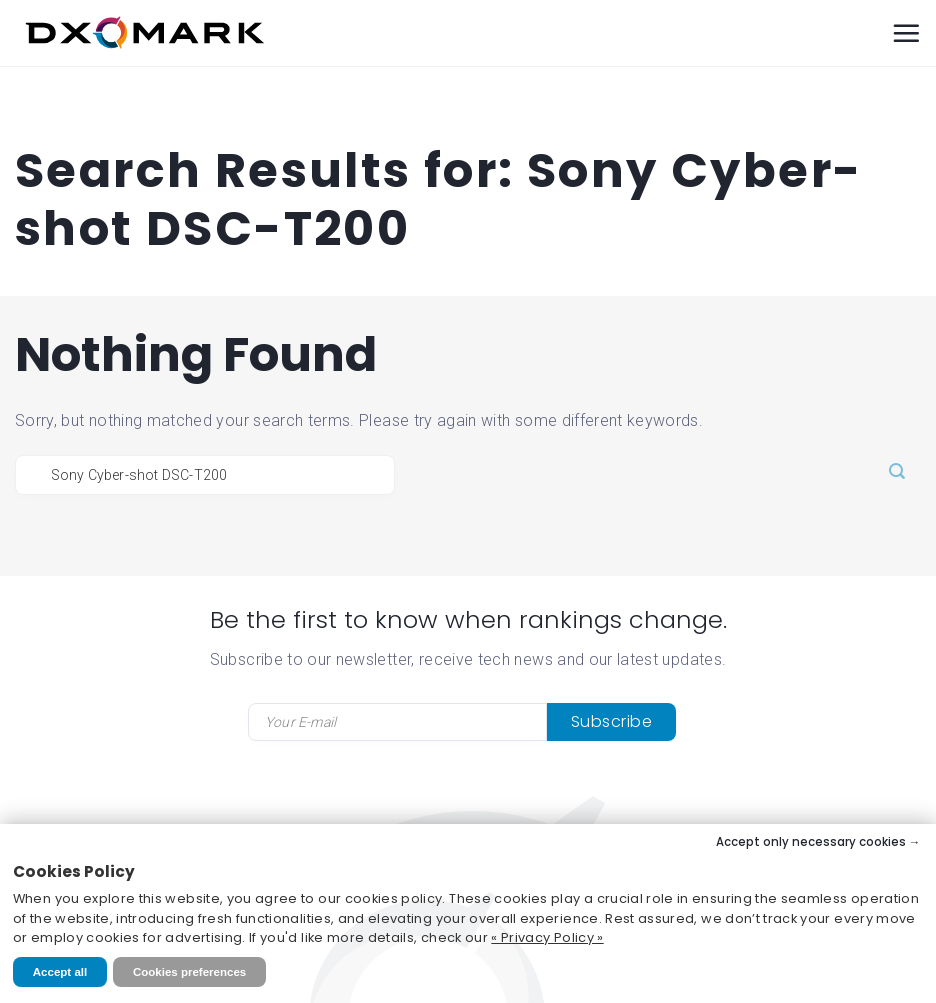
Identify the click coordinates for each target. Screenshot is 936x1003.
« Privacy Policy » (547, 937)
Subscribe (612, 721)
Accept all (60, 972)
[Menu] (906, 33)
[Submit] (897, 472)
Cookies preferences (189, 972)
